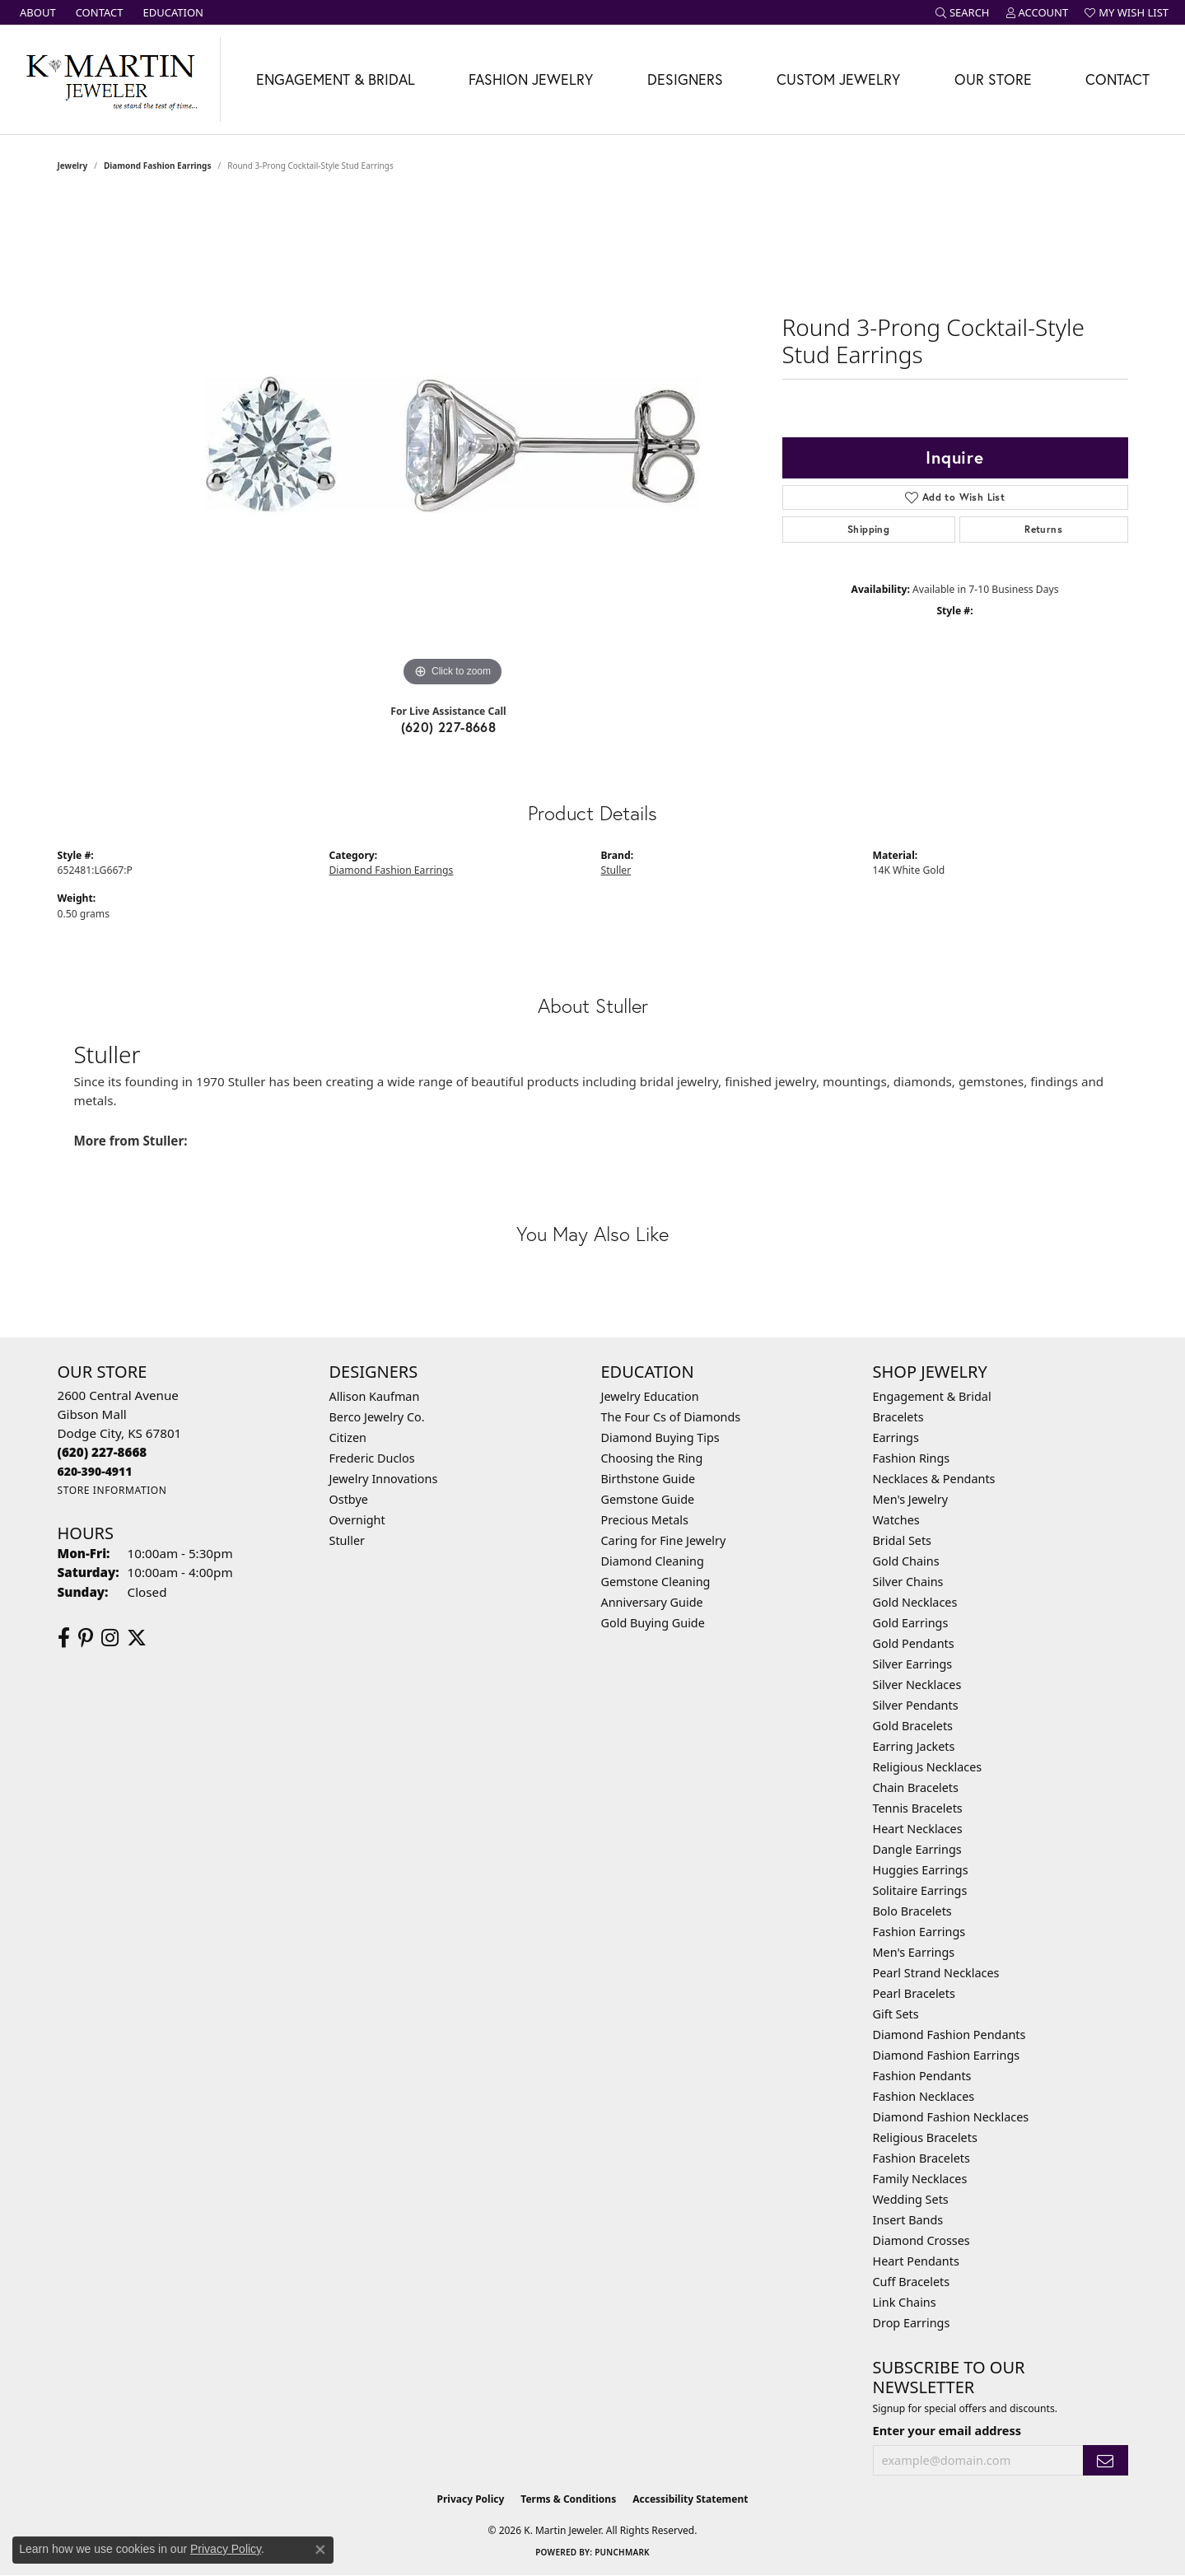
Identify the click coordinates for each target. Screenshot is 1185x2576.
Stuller (616, 870)
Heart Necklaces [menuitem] (918, 1828)
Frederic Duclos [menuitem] (372, 1458)
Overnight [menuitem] (357, 1520)
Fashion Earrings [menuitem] (919, 1931)
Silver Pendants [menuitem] (916, 1705)
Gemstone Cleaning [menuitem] (656, 1581)
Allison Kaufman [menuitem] (374, 1396)
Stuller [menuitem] (347, 1540)
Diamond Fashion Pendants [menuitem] (949, 2034)
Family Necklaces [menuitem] (920, 2178)
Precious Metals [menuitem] (644, 1520)
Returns (1043, 529)
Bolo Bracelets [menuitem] (912, 1911)
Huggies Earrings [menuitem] (920, 1870)
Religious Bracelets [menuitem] (925, 2137)
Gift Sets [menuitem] (896, 2014)
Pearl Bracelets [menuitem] (914, 1993)
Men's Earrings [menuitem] (914, 1952)
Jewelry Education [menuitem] (650, 1396)
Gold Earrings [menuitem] (911, 1623)
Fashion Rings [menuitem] (911, 1458)
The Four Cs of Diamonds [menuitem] (671, 1417)
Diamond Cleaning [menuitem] (652, 1561)
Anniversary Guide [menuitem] (652, 1602)
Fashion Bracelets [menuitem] (921, 2158)
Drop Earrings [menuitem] (911, 2323)
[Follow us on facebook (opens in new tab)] (64, 1638)
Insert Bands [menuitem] (908, 2220)
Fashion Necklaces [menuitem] (924, 2096)
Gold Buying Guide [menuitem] (653, 1623)
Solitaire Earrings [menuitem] (920, 1890)
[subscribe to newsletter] (1105, 2460)
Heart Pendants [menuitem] (916, 2261)
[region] (453, 444)
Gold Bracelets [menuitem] (913, 1726)
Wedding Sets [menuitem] (911, 2199)
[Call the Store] (102, 1452)
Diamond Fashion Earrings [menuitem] (946, 2055)
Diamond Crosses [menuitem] (921, 2240)
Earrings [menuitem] (896, 1437)
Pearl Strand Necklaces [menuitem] (936, 1973)
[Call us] (95, 1471)
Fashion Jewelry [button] (531, 79)
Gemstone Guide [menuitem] (648, 1499)
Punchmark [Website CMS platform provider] (622, 2552)
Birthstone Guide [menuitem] (648, 1478)
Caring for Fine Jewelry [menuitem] (663, 1540)
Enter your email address (947, 2430)
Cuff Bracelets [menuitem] (911, 2281)
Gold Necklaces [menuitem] (915, 1602)
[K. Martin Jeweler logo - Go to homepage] (110, 79)
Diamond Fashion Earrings (157, 165)
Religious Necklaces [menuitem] (927, 1767)
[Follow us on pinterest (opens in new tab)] (85, 1638)
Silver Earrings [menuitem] (913, 1664)
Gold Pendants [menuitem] (913, 1643)
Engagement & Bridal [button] (335, 79)
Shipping (868, 529)
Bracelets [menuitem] (898, 1417)
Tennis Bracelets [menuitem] (918, 1808)
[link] (36, 12)
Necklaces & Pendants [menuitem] (934, 1478)
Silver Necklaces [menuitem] (917, 1684)
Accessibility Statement (690, 2499)
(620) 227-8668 (449, 726)
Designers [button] (685, 79)
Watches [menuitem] (896, 1520)
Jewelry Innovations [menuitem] (383, 1478)
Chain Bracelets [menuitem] (916, 1787)
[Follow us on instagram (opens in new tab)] (110, 1638)
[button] (962, 12)
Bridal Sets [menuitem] (902, 1540)
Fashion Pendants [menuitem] (922, 2076)
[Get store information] (112, 1490)
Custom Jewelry (838, 79)
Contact (1117, 79)
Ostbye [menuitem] (348, 1499)
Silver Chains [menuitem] (908, 1581)
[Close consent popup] (320, 2550)
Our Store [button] (993, 79)
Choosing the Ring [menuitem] (652, 1458)
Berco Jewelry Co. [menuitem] (377, 1417)
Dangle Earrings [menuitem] (917, 1849)
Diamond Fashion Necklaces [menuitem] (951, 2117)
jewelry (73, 165)
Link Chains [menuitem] (904, 2302)
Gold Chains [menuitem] (906, 1561)
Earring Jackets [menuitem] (914, 1746)
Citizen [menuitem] (348, 1437)
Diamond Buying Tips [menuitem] (660, 1437)
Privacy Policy (471, 2499)
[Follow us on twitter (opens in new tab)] (137, 1638)
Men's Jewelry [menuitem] (911, 1499)
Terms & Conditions (568, 2499)
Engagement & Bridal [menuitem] (932, 1396)
